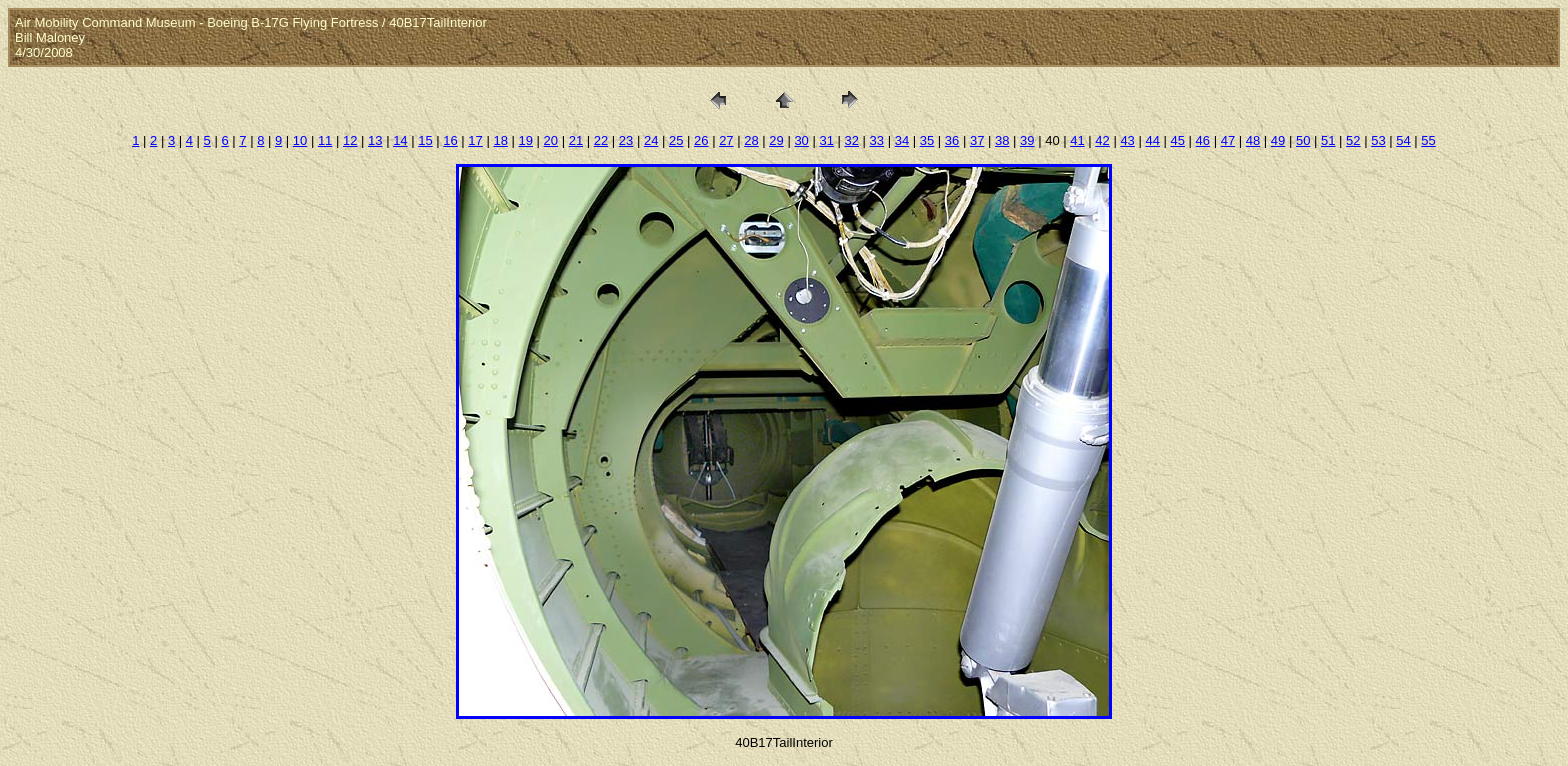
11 (325, 140)
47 (1228, 140)
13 (375, 140)
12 (350, 140)
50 (1303, 140)
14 (400, 140)
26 (701, 140)
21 (576, 140)
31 (826, 140)
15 (425, 140)
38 (1002, 140)
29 (776, 140)
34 (902, 140)
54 (1403, 140)
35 (927, 140)
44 (1152, 140)
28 (751, 140)
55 (1428, 140)
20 (551, 140)
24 (651, 140)
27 (726, 140)
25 (676, 140)
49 (1278, 140)
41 (1077, 140)
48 (1253, 140)
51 (1328, 140)
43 (1127, 140)
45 (1178, 140)
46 (1203, 140)
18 (500, 140)
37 (977, 140)
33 (877, 140)
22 (601, 140)
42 (1102, 140)
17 (475, 140)
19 (526, 140)
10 (300, 140)
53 (1378, 140)
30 (801, 140)
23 (626, 140)
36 (952, 140)
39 (1027, 140)
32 (852, 140)
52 (1353, 140)
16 (450, 140)
